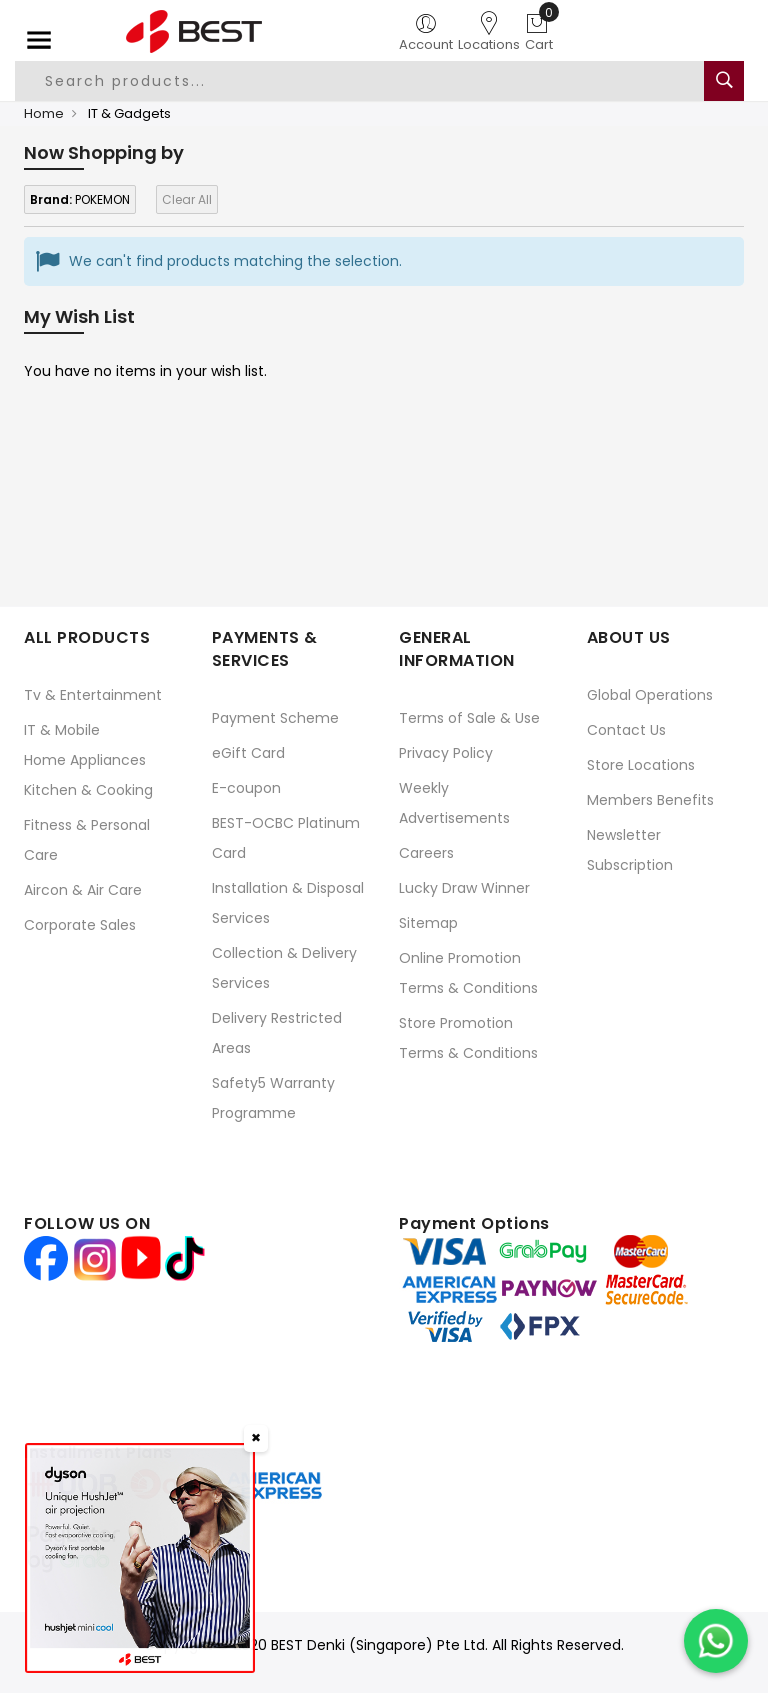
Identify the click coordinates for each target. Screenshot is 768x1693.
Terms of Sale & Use (469, 718)
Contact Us (626, 730)
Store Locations (641, 765)
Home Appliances (85, 760)
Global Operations (650, 695)
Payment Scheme (275, 718)
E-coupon (246, 788)
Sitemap (428, 923)
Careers (426, 853)
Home (44, 113)
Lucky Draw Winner (464, 888)
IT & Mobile (62, 730)
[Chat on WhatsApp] (716, 1641)
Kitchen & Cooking (88, 790)
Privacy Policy (446, 753)
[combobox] (360, 81)
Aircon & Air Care (83, 890)
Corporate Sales (80, 925)
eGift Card (248, 753)
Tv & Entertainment (93, 695)
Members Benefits (650, 800)
